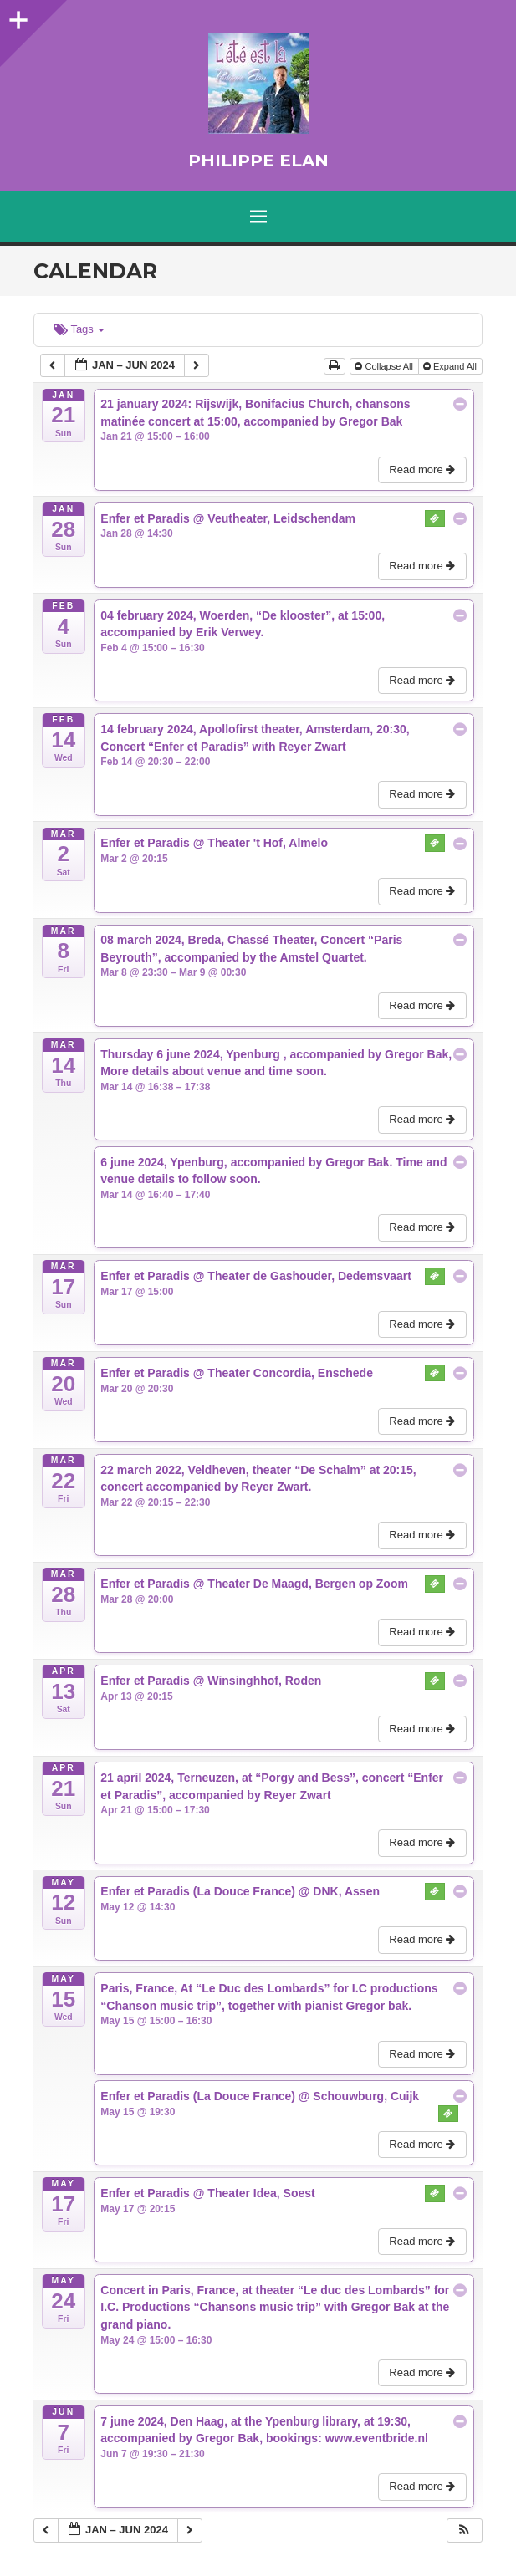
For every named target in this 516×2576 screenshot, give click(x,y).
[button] (464, 2530)
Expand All (451, 366)
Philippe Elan (258, 160)
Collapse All (385, 366)
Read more (423, 469)
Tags (79, 329)
